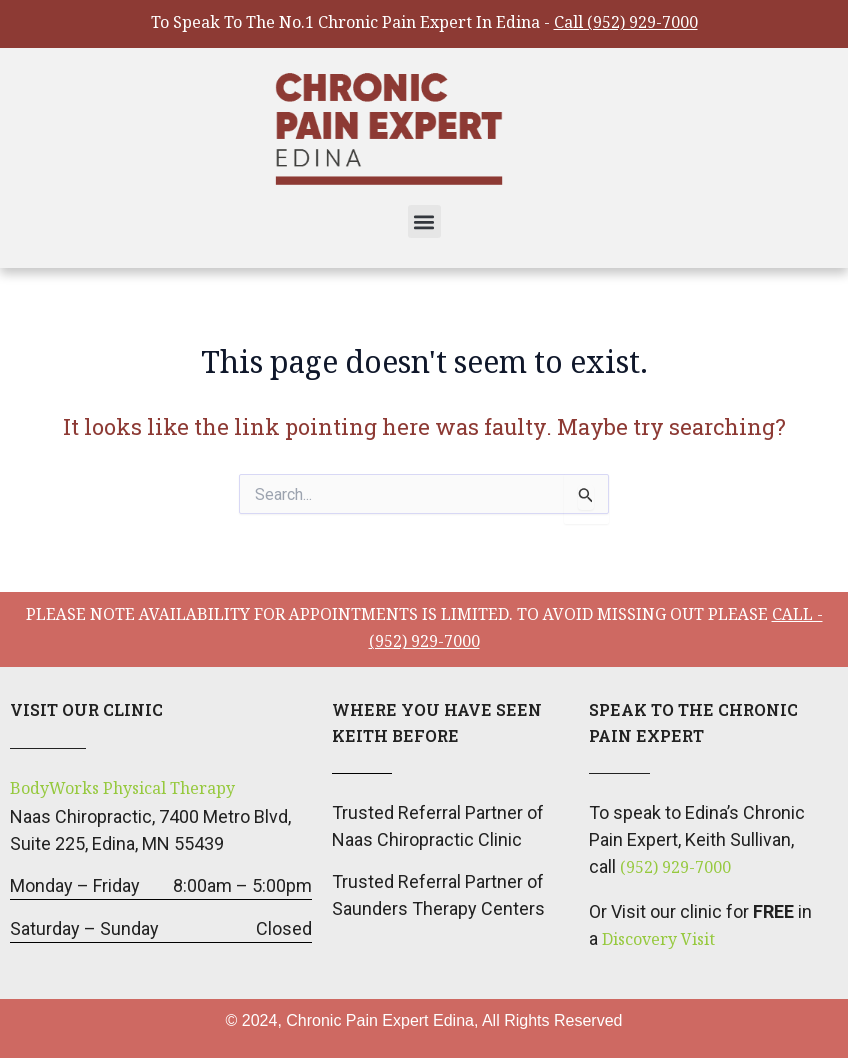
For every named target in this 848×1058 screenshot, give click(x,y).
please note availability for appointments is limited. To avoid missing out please (424, 630)
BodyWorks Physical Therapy (122, 790)
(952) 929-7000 (675, 869)
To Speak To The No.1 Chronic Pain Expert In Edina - (424, 24)
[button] (424, 221)
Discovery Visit (658, 941)
